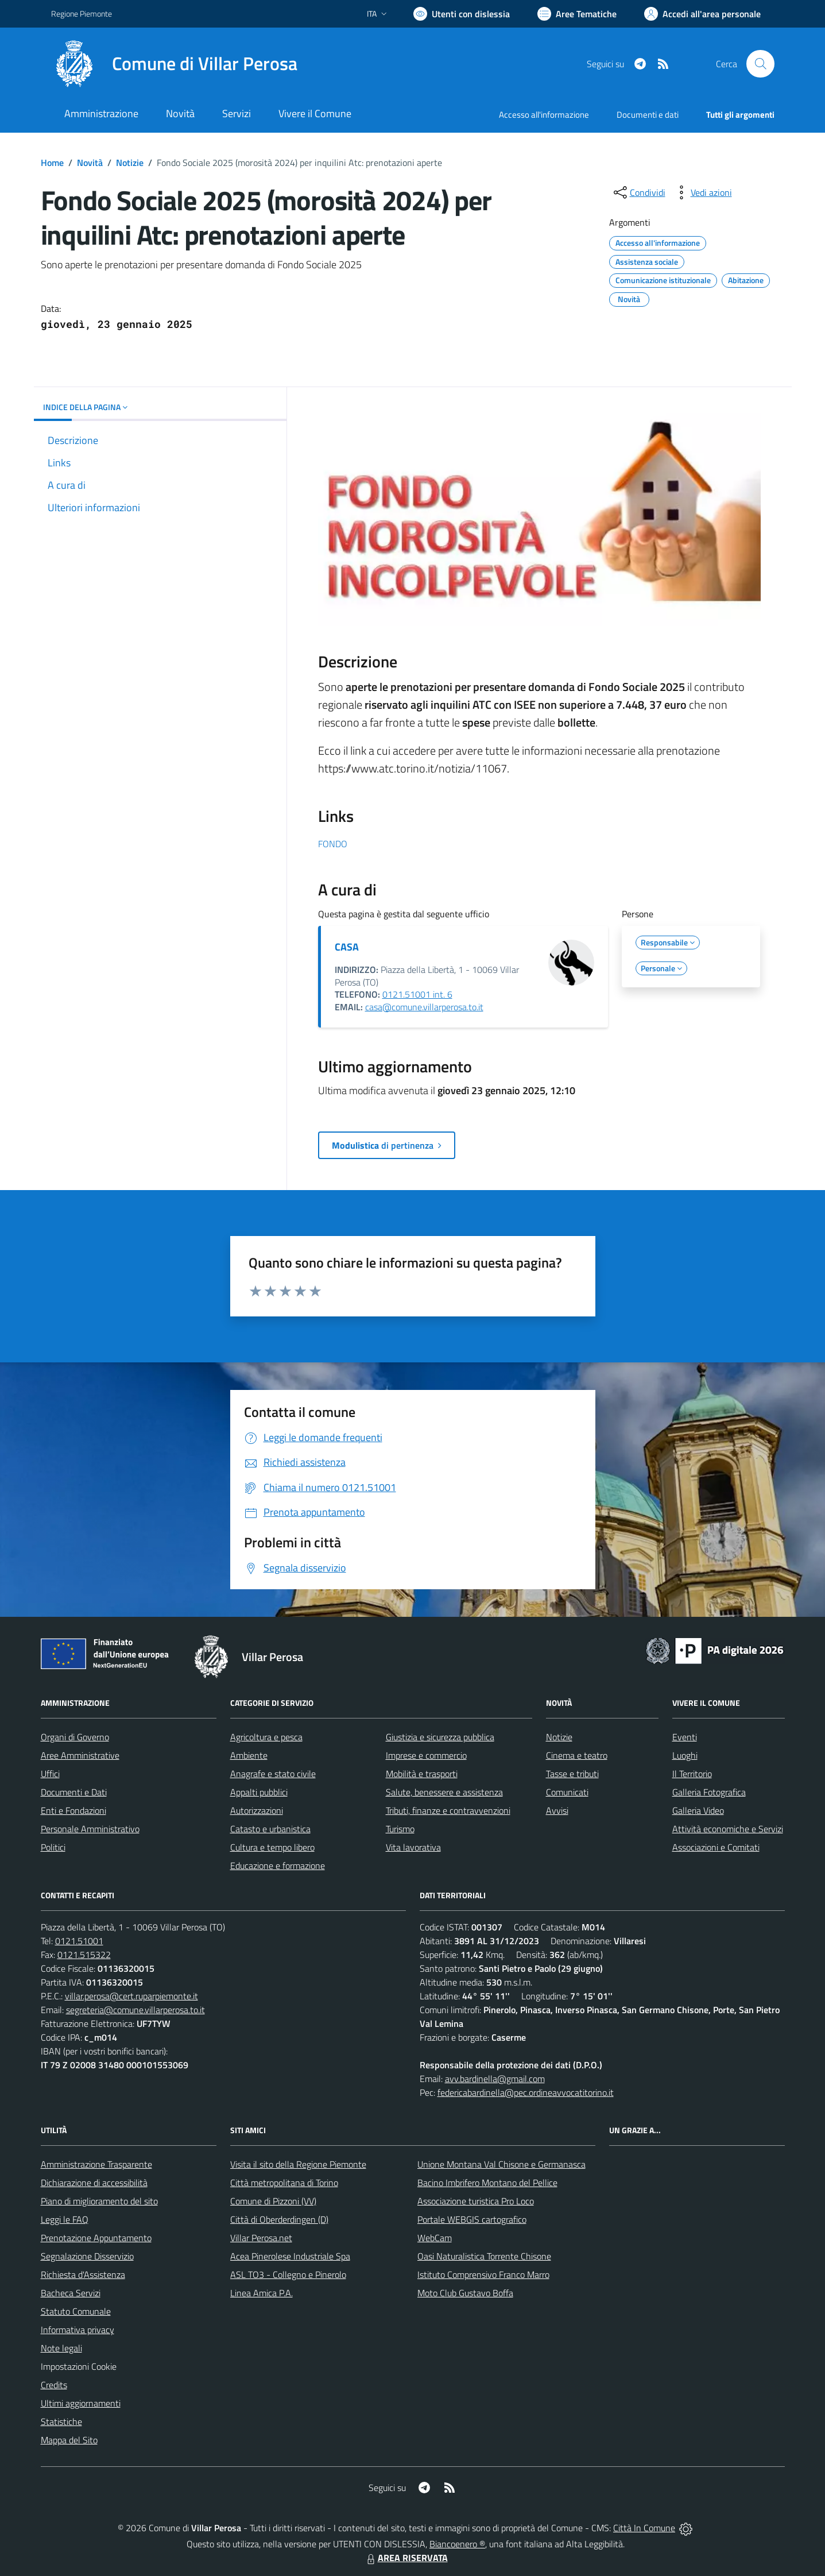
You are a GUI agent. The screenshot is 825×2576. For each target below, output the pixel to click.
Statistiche (61, 2421)
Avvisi (557, 1810)
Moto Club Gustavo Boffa (465, 2293)
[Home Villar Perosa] (174, 63)
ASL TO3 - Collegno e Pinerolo (288, 2274)
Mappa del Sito (69, 2440)
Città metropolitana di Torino (284, 2182)
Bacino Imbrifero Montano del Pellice (487, 2182)
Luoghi (685, 1755)
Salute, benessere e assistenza (444, 1792)
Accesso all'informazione (544, 114)
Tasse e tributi (572, 1774)
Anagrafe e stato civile (273, 1774)
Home (52, 162)
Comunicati (567, 1792)
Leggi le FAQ (64, 2219)
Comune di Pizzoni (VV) (273, 2201)
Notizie (130, 162)
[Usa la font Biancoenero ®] (462, 14)
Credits (54, 2385)
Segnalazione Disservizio (87, 2256)
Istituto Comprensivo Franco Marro (483, 2274)
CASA (347, 947)
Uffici (50, 1774)
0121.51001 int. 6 (417, 994)
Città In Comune (644, 2528)
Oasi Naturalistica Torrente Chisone (484, 2256)
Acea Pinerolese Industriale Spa (290, 2256)
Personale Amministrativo (90, 1829)
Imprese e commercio (426, 1755)
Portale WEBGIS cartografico (471, 2219)
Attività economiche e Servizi (727, 1829)
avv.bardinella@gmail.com (495, 2078)
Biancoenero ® (457, 2544)
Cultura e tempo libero (272, 1847)
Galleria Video (698, 1810)
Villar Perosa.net (261, 2238)
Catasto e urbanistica (270, 1829)
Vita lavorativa (413, 1847)
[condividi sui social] (638, 192)
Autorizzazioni (256, 1810)
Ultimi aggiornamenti (81, 2403)
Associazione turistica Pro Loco (475, 2201)
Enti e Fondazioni (73, 1810)
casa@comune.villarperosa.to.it (424, 1007)
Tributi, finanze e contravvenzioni (448, 1810)
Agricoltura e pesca (266, 1737)
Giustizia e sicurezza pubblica (440, 1737)
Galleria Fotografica (709, 1792)
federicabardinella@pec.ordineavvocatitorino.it (525, 2092)
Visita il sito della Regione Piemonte (298, 2164)
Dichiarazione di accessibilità (94, 2182)
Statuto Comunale (76, 2311)
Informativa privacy (77, 2329)
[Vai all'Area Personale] (702, 14)
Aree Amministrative (80, 1755)
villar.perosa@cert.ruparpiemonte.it (131, 1996)
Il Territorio (692, 1774)
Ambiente (249, 1755)
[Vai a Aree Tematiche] (577, 14)
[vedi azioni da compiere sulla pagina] (702, 192)
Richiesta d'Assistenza (83, 2274)
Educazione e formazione (277, 1865)
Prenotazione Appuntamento (96, 2238)
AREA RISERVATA (406, 2558)
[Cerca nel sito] (760, 64)
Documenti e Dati (74, 1792)
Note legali (61, 2348)
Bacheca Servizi (70, 2293)
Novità (90, 162)
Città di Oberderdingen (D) (279, 2219)
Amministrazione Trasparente (96, 2164)
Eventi (684, 1737)
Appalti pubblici (259, 1792)
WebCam (434, 2238)
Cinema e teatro (576, 1755)
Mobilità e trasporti (422, 1774)
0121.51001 (79, 1941)
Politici (53, 1847)
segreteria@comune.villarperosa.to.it (135, 2010)
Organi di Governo (75, 1737)
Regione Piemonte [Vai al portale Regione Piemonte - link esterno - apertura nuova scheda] (81, 13)
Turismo (400, 1829)
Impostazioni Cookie (79, 2366)
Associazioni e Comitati (716, 1847)
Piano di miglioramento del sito (99, 2201)
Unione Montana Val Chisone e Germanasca (501, 2164)
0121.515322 (84, 1954)
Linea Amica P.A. (261, 2293)
